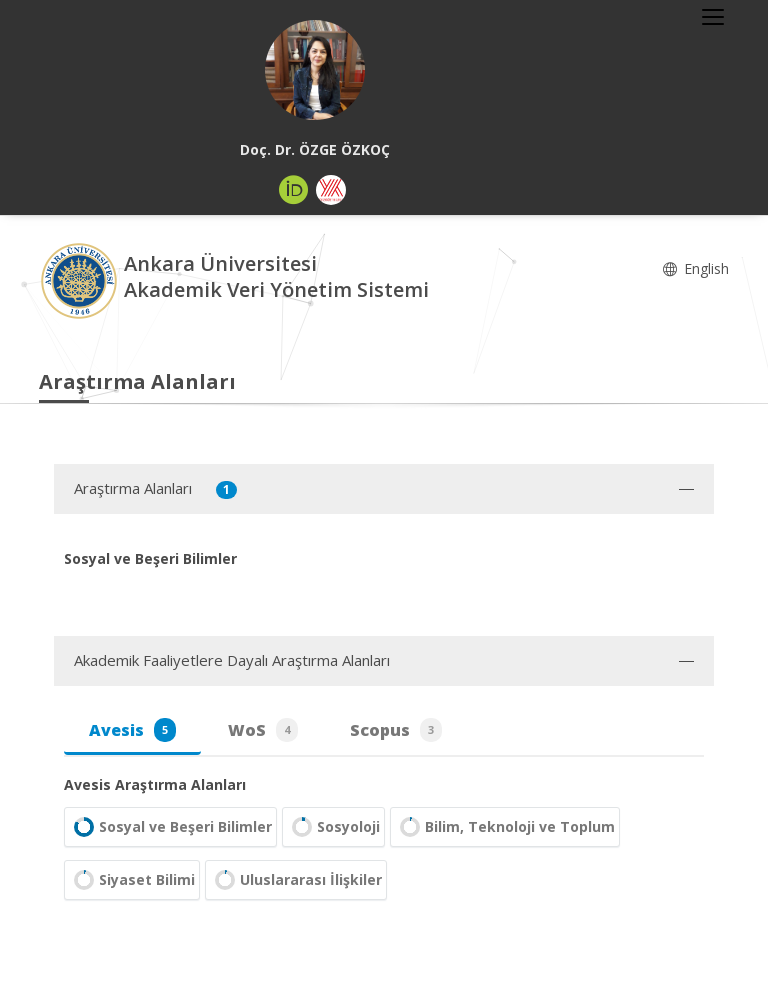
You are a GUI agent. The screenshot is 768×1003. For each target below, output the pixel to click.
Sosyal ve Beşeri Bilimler (170, 827)
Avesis (132, 730)
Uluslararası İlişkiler (296, 880)
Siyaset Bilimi (132, 880)
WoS (263, 730)
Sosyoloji (333, 827)
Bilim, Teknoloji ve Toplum (505, 827)
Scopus (396, 730)
